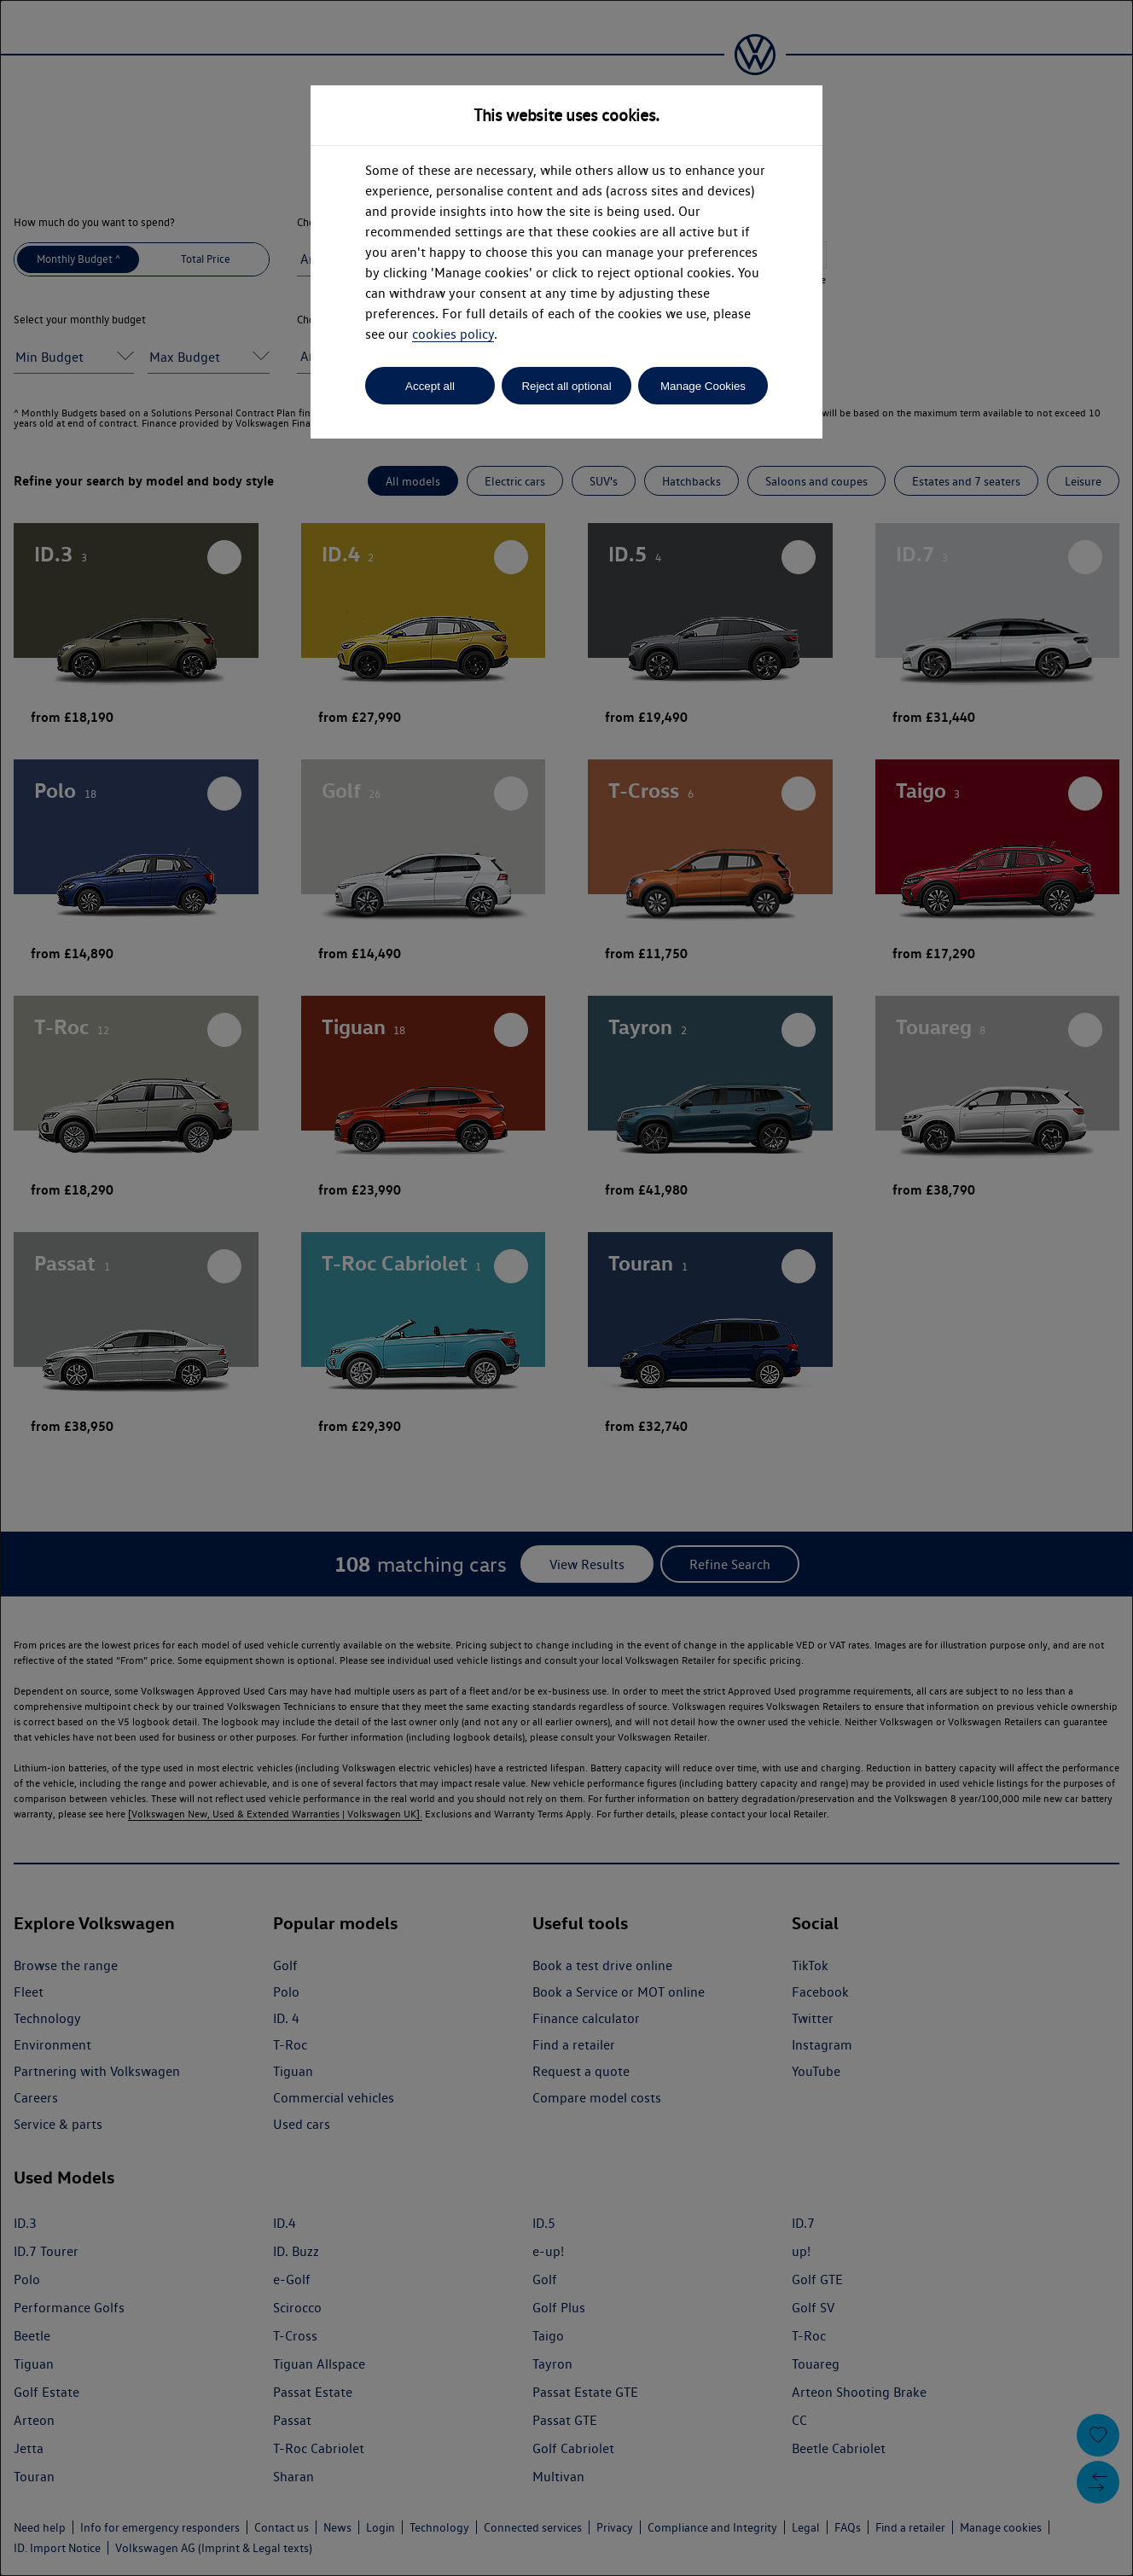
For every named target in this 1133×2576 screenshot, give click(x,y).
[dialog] (566, 1288)
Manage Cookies (703, 386)
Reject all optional (566, 386)
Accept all (430, 386)
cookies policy (453, 334)
